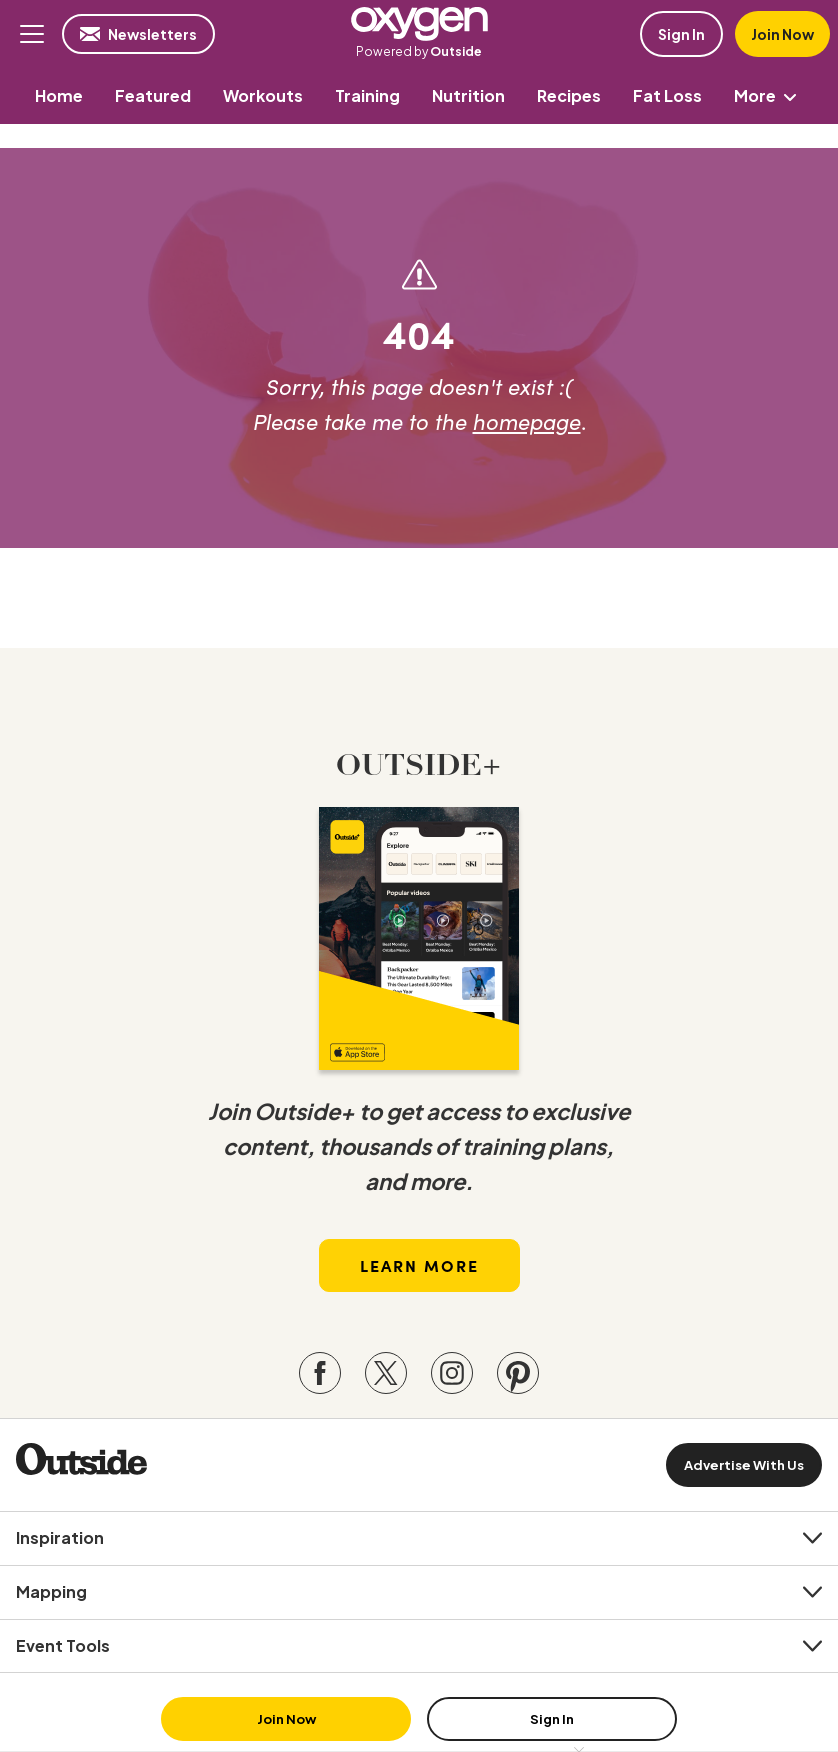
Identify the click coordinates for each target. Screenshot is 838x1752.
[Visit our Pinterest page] (518, 1373)
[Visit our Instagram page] (452, 1373)
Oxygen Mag (419, 24)
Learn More (419, 1265)
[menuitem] (59, 95)
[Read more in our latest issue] (419, 938)
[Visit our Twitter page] (386, 1373)
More (769, 95)
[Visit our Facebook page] (320, 1373)
